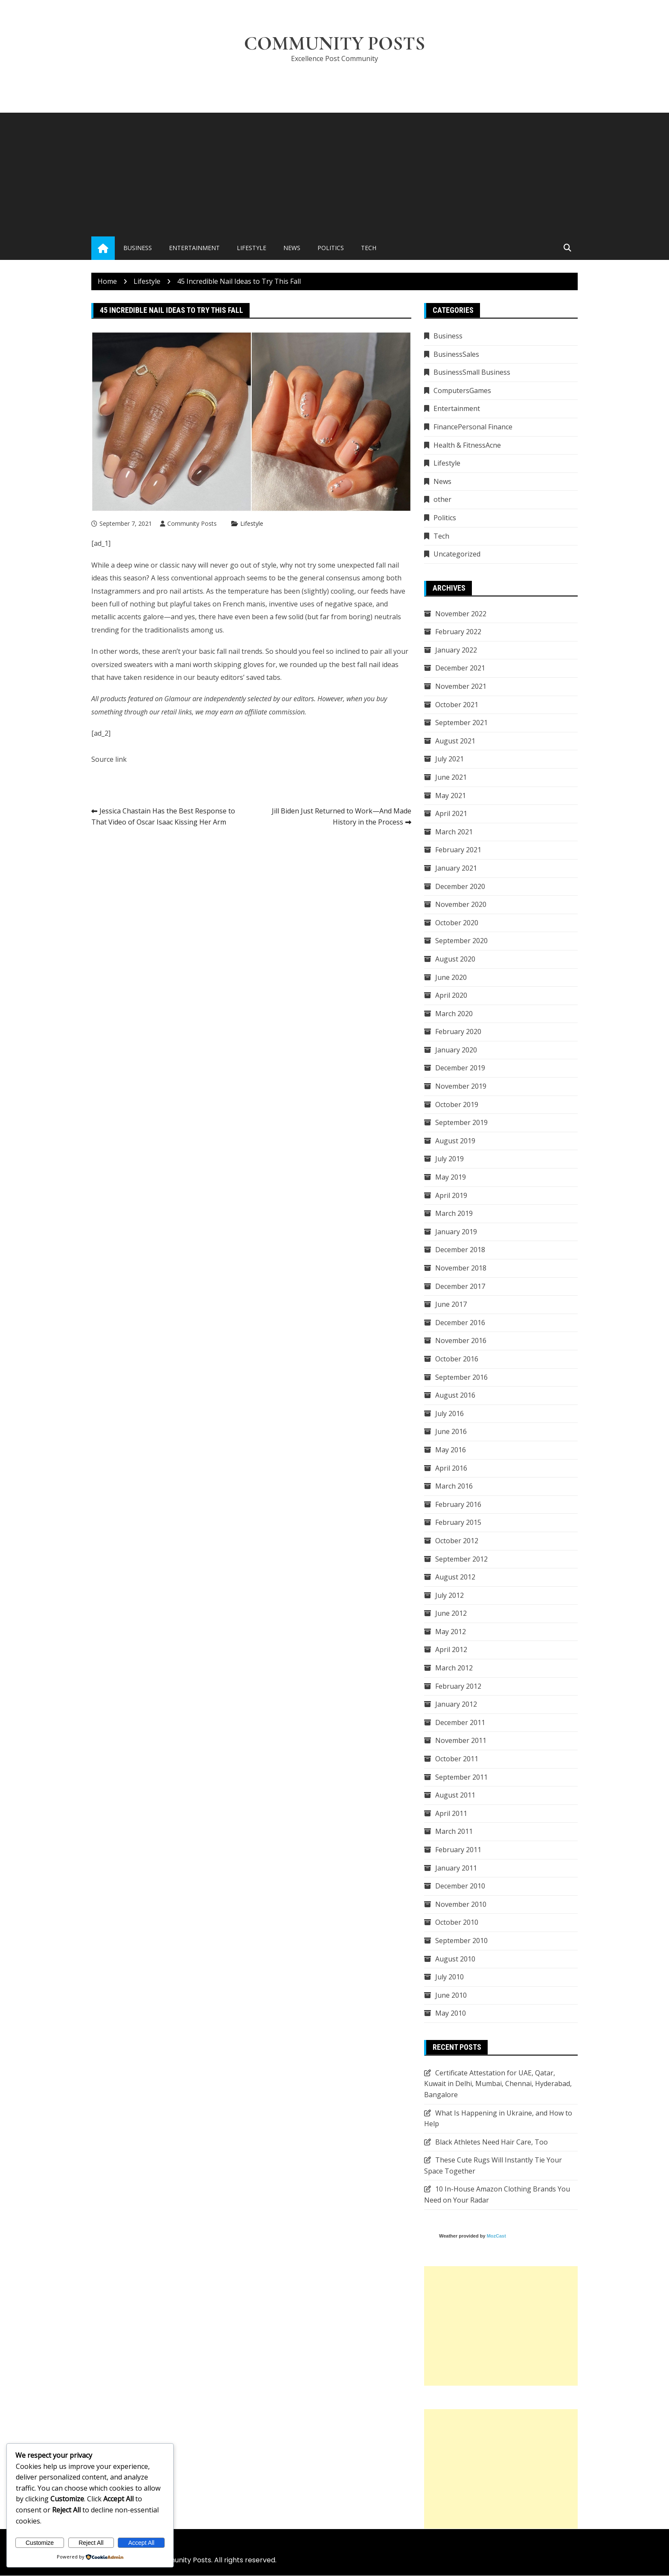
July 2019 (449, 1159)
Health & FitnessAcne (467, 445)
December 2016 (460, 1322)
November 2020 (460, 904)
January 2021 (456, 868)
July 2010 (449, 1977)
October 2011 (456, 1758)
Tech (368, 248)
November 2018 (460, 1268)
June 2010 (451, 1995)
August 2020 (455, 959)
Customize (40, 2542)
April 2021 (451, 813)
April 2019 (451, 1195)
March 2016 (454, 1486)
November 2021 (460, 686)
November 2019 (460, 1086)
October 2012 (456, 1540)
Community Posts (334, 43)
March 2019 (454, 1213)
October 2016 (456, 1359)
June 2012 (451, 1613)
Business (137, 248)
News (291, 248)
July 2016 (449, 1413)
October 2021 (456, 704)
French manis (244, 604)
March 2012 (454, 1668)
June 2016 (451, 1432)
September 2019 (461, 1123)
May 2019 (450, 1177)
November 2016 (460, 1341)
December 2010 (460, 1886)
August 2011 (455, 1795)
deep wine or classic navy (156, 565)
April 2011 (451, 1813)
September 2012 (461, 1559)
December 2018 (460, 1250)
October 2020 (456, 922)
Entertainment (194, 248)
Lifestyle (251, 248)
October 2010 (456, 1922)
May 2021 (450, 795)
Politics (330, 248)
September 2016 (461, 1377)
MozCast (496, 2235)
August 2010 (455, 1959)
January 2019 (456, 1231)
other (442, 499)
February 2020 (458, 1032)
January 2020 (456, 1050)
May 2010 (450, 2013)
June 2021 (451, 777)
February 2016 (458, 1504)
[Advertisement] (334, 173)
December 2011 (460, 1722)
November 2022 (460, 613)
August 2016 (455, 1395)
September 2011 (461, 1777)
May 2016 (450, 1449)
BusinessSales (456, 354)
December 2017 (460, 1286)
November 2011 (460, 1741)
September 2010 (461, 1940)
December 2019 (460, 1068)
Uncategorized (456, 554)
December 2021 (460, 668)
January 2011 (456, 1868)
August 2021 (455, 741)
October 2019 (456, 1104)
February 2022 (458, 631)
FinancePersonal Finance (472, 426)
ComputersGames (462, 390)
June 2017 (451, 1304)
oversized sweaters (122, 664)
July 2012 (449, 1595)
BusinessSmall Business (471, 372)
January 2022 (456, 650)
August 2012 (455, 1577)
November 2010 (460, 1904)
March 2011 (454, 1831)
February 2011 (458, 1849)
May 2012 (450, 1631)
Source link (109, 759)
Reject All (91, 2542)
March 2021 (454, 831)
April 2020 (451, 995)
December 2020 (460, 886)
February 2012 (458, 1686)
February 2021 (458, 850)
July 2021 (449, 759)
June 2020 (451, 977)
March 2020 (454, 1013)
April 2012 (451, 1650)
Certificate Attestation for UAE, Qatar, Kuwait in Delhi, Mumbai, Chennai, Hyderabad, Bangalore (498, 2083)
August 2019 (455, 1140)
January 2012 (456, 1704)
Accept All (141, 2542)
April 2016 (451, 1468)
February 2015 (458, 1522)
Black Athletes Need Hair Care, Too (491, 2142)
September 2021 (461, 722)
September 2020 (461, 941)
